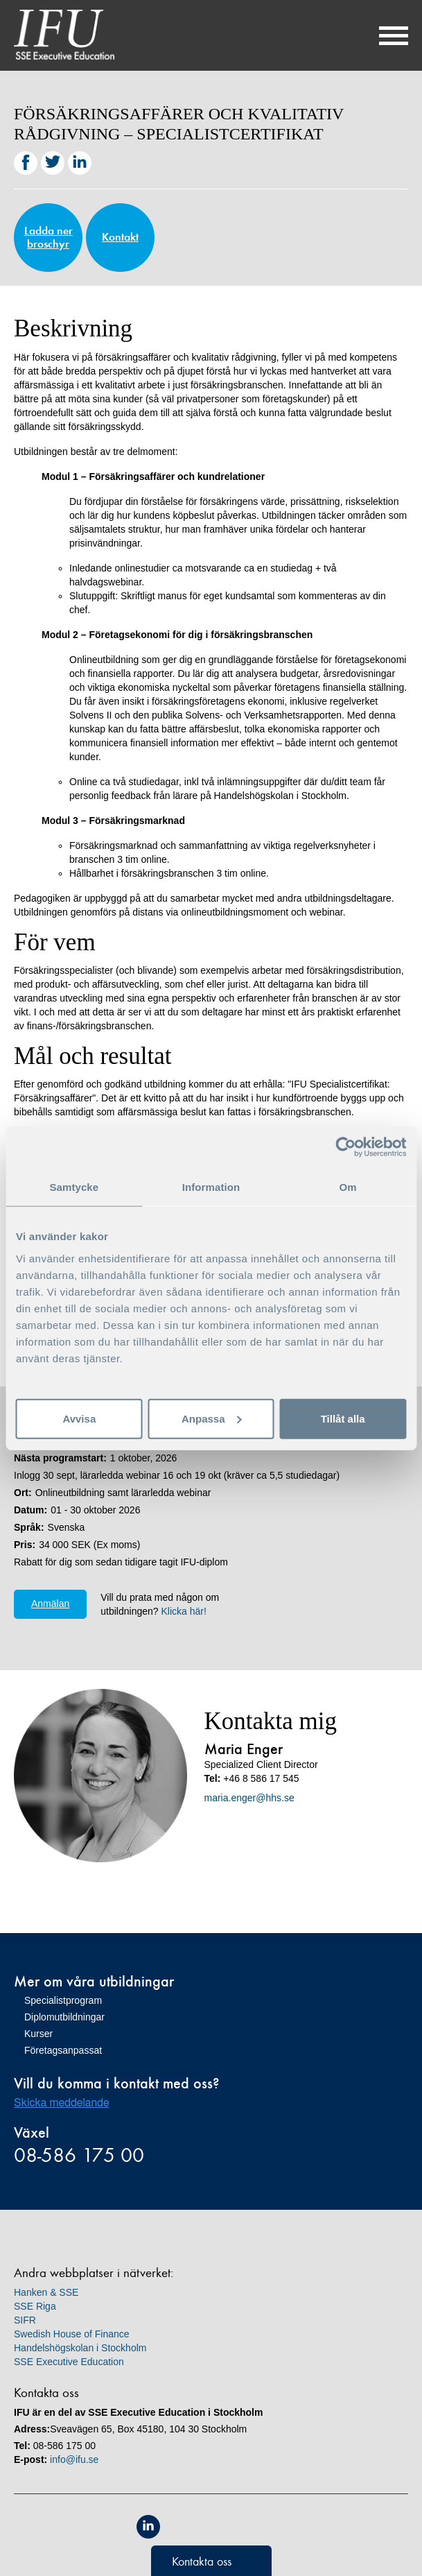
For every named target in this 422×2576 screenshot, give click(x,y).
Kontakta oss (201, 2561)
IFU (64, 35)
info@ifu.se (74, 2459)
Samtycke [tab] (73, 1187)
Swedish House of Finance (72, 2333)
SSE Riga (35, 2306)
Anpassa (212, 1418)
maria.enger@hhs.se (249, 1797)
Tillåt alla (343, 1418)
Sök (356, 35)
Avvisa (79, 1418)
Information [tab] (211, 1187)
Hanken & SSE (46, 2292)
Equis (180, 2527)
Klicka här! (183, 1611)
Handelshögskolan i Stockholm (80, 2347)
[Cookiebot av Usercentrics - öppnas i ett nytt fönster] (345, 1147)
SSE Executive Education (69, 2361)
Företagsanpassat (63, 2050)
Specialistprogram (63, 2000)
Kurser (38, 2033)
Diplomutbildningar (64, 2017)
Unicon (243, 2528)
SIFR (25, 2320)
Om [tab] (348, 1187)
